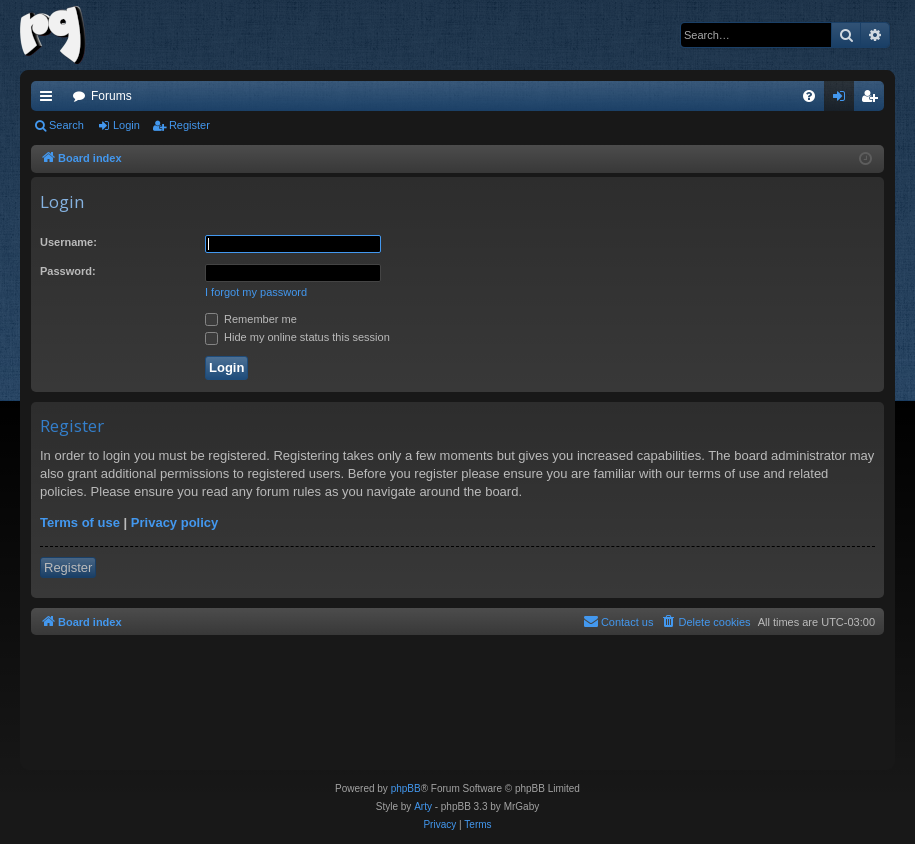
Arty (423, 806)
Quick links (50, 100)
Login (126, 125)
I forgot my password (256, 292)
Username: (68, 242)
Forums (111, 96)
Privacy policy (174, 522)
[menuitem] (809, 96)
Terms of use (80, 522)
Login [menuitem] (843, 100)
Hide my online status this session (297, 337)
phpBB (406, 788)
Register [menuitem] (873, 100)
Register (189, 125)
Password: (68, 271)
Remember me (251, 319)
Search (66, 125)
